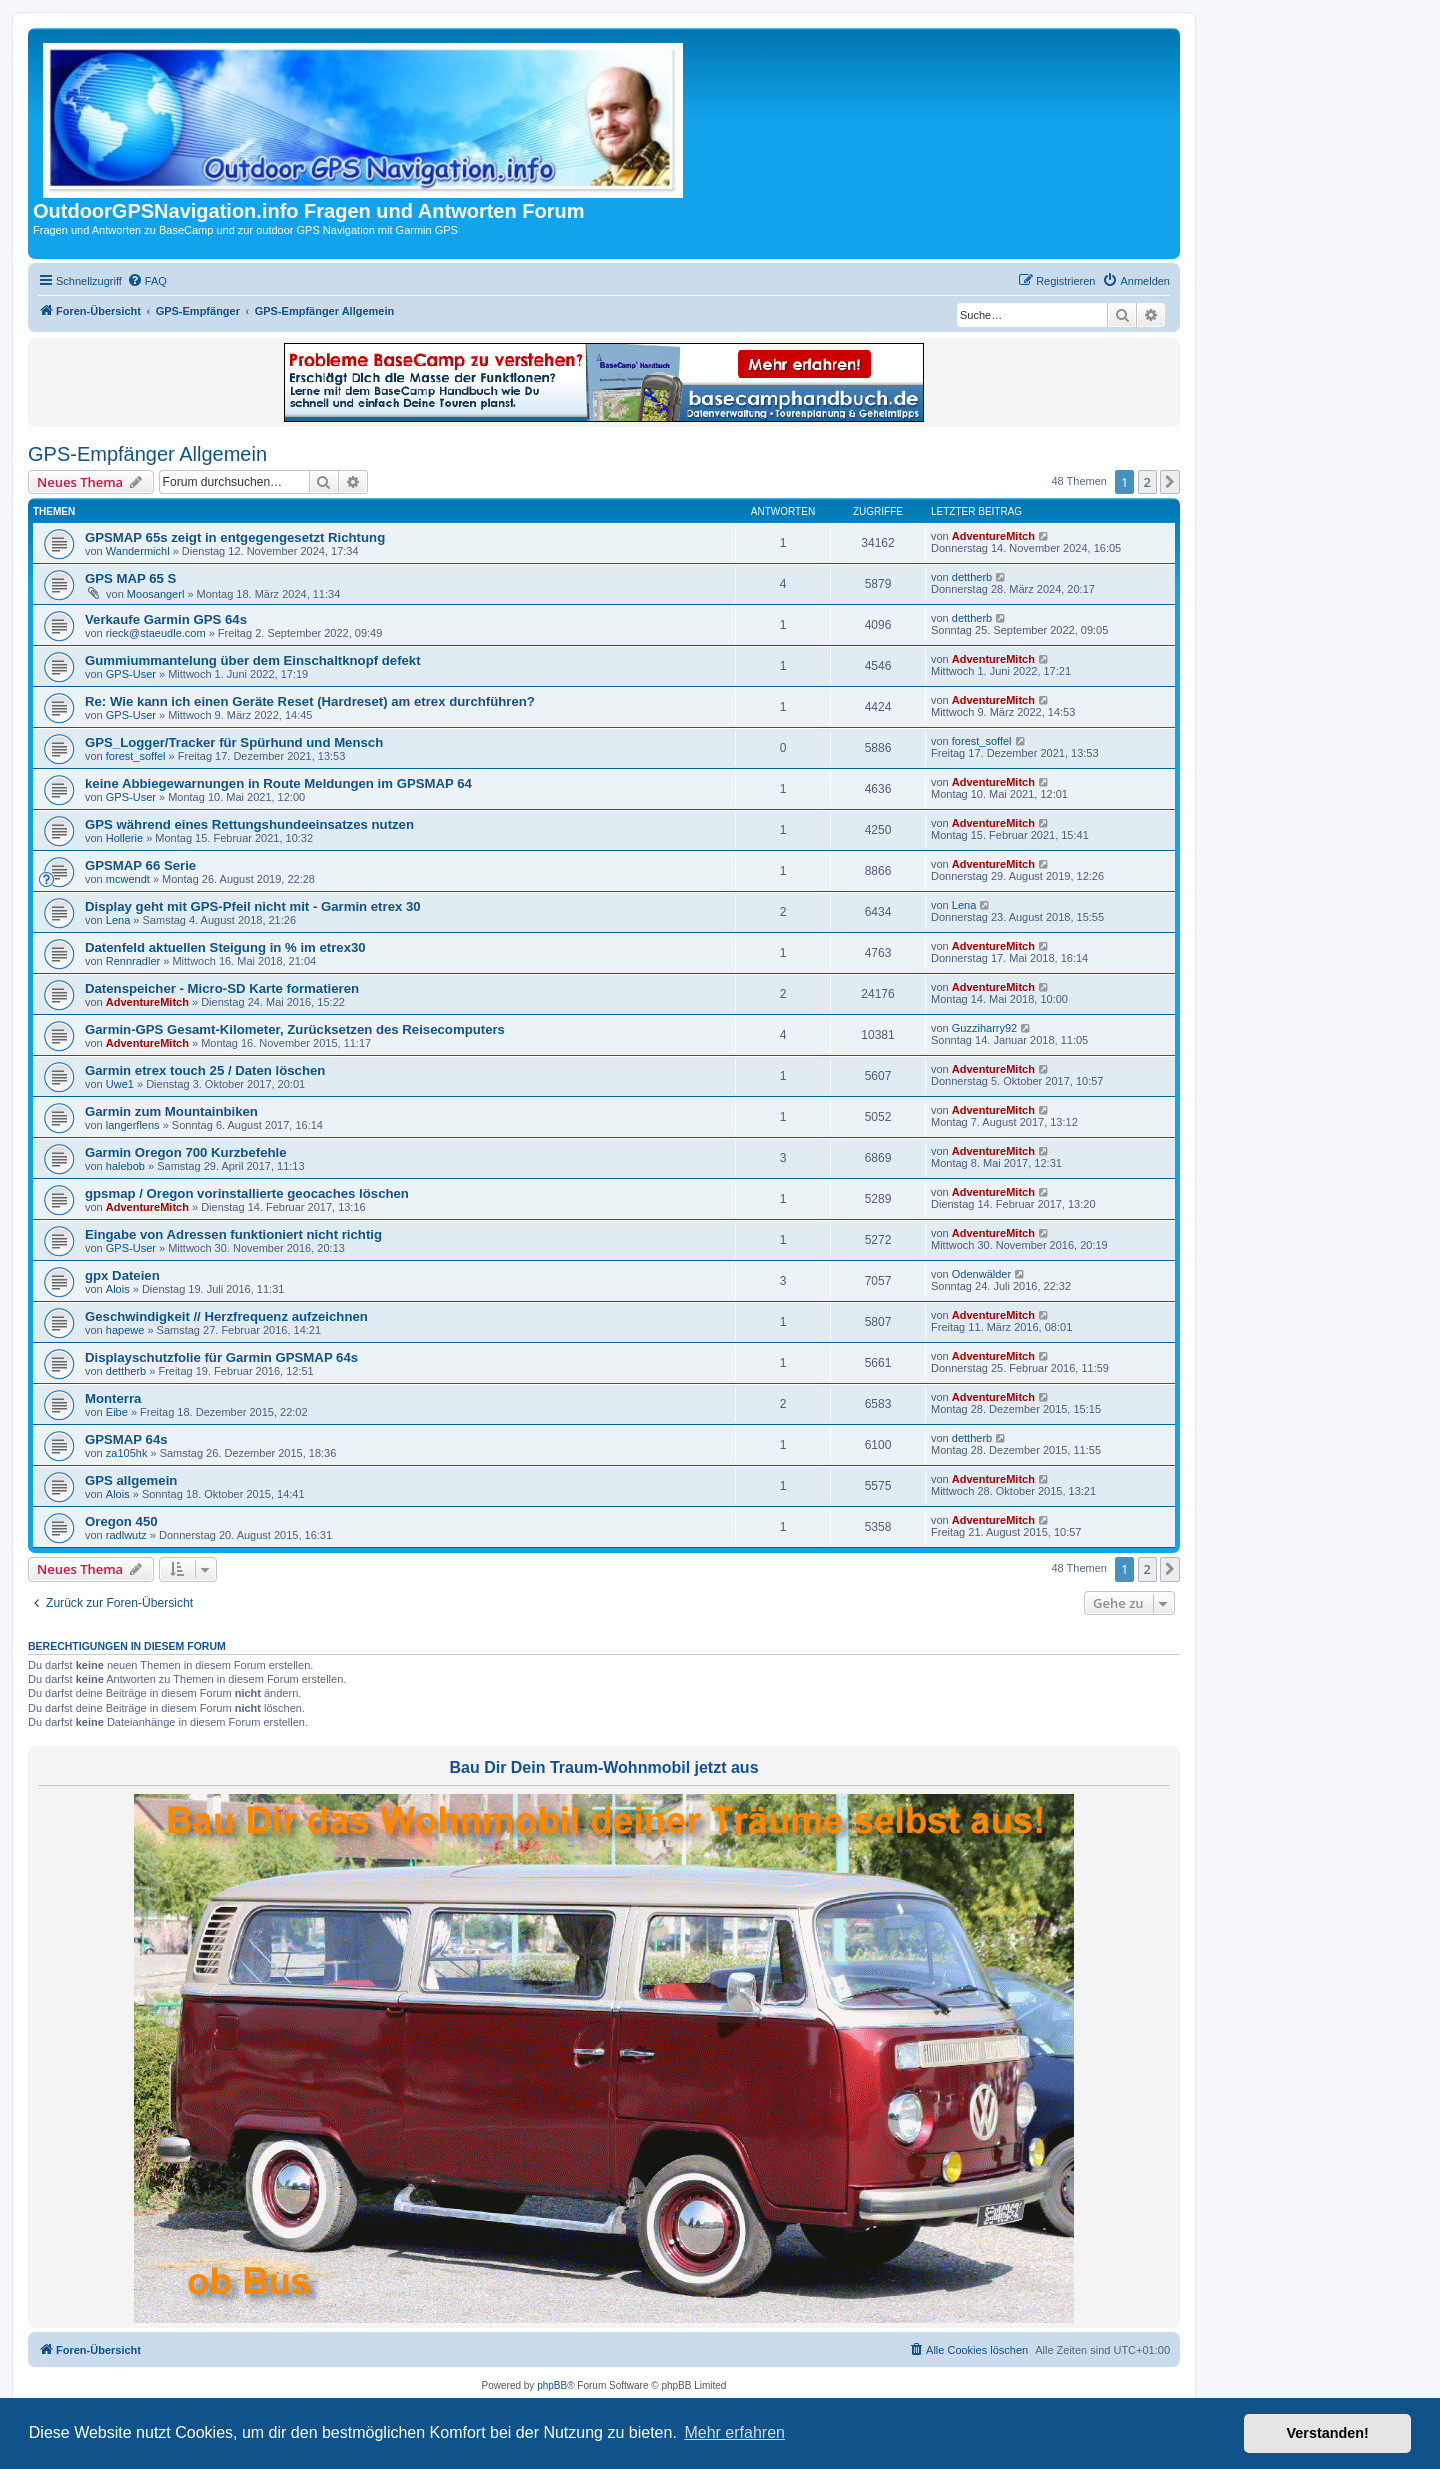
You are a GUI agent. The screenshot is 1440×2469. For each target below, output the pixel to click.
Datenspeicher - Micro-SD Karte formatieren (222, 988)
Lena (118, 920)
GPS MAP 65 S (130, 578)
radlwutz (126, 1535)
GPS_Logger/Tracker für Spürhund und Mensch (234, 742)
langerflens (133, 1125)
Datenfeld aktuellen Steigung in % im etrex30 (225, 947)
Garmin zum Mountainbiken (171, 1111)
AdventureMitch (993, 536)
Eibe (117, 1412)
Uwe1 (120, 1084)
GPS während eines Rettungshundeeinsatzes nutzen (249, 824)
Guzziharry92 (984, 1028)
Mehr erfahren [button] (734, 2432)
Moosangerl (155, 594)
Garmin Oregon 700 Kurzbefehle (186, 1152)
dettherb (972, 577)
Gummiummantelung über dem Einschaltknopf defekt (253, 660)
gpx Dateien (122, 1275)
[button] (1170, 482)
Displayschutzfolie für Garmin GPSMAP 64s (221, 1357)
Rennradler (133, 961)
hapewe (125, 1330)
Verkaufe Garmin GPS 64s (166, 619)
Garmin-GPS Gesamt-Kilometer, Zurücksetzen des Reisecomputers (295, 1029)
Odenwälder (981, 1274)
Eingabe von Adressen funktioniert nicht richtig (233, 1234)
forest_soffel (136, 756)
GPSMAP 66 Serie (140, 865)
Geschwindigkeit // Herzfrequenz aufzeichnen (226, 1316)
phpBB (552, 2385)
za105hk (127, 1453)
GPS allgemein (131, 1480)
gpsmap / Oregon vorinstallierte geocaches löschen (247, 1193)
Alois (118, 1289)
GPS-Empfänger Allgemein (147, 454)
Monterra (113, 1398)
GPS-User (131, 674)
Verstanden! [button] (1328, 2433)
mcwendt (128, 879)
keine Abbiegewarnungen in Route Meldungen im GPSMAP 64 (278, 783)
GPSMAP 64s (126, 1439)
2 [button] (1147, 482)
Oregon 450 (121, 1521)
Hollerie (124, 838)
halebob (125, 1166)
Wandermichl (138, 551)
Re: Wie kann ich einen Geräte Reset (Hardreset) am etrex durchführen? (310, 701)
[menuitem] (147, 281)
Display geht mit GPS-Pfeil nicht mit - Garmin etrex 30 (253, 906)
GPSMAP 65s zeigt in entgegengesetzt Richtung (235, 537)
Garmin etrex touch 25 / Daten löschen (205, 1070)
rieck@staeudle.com (156, 633)
